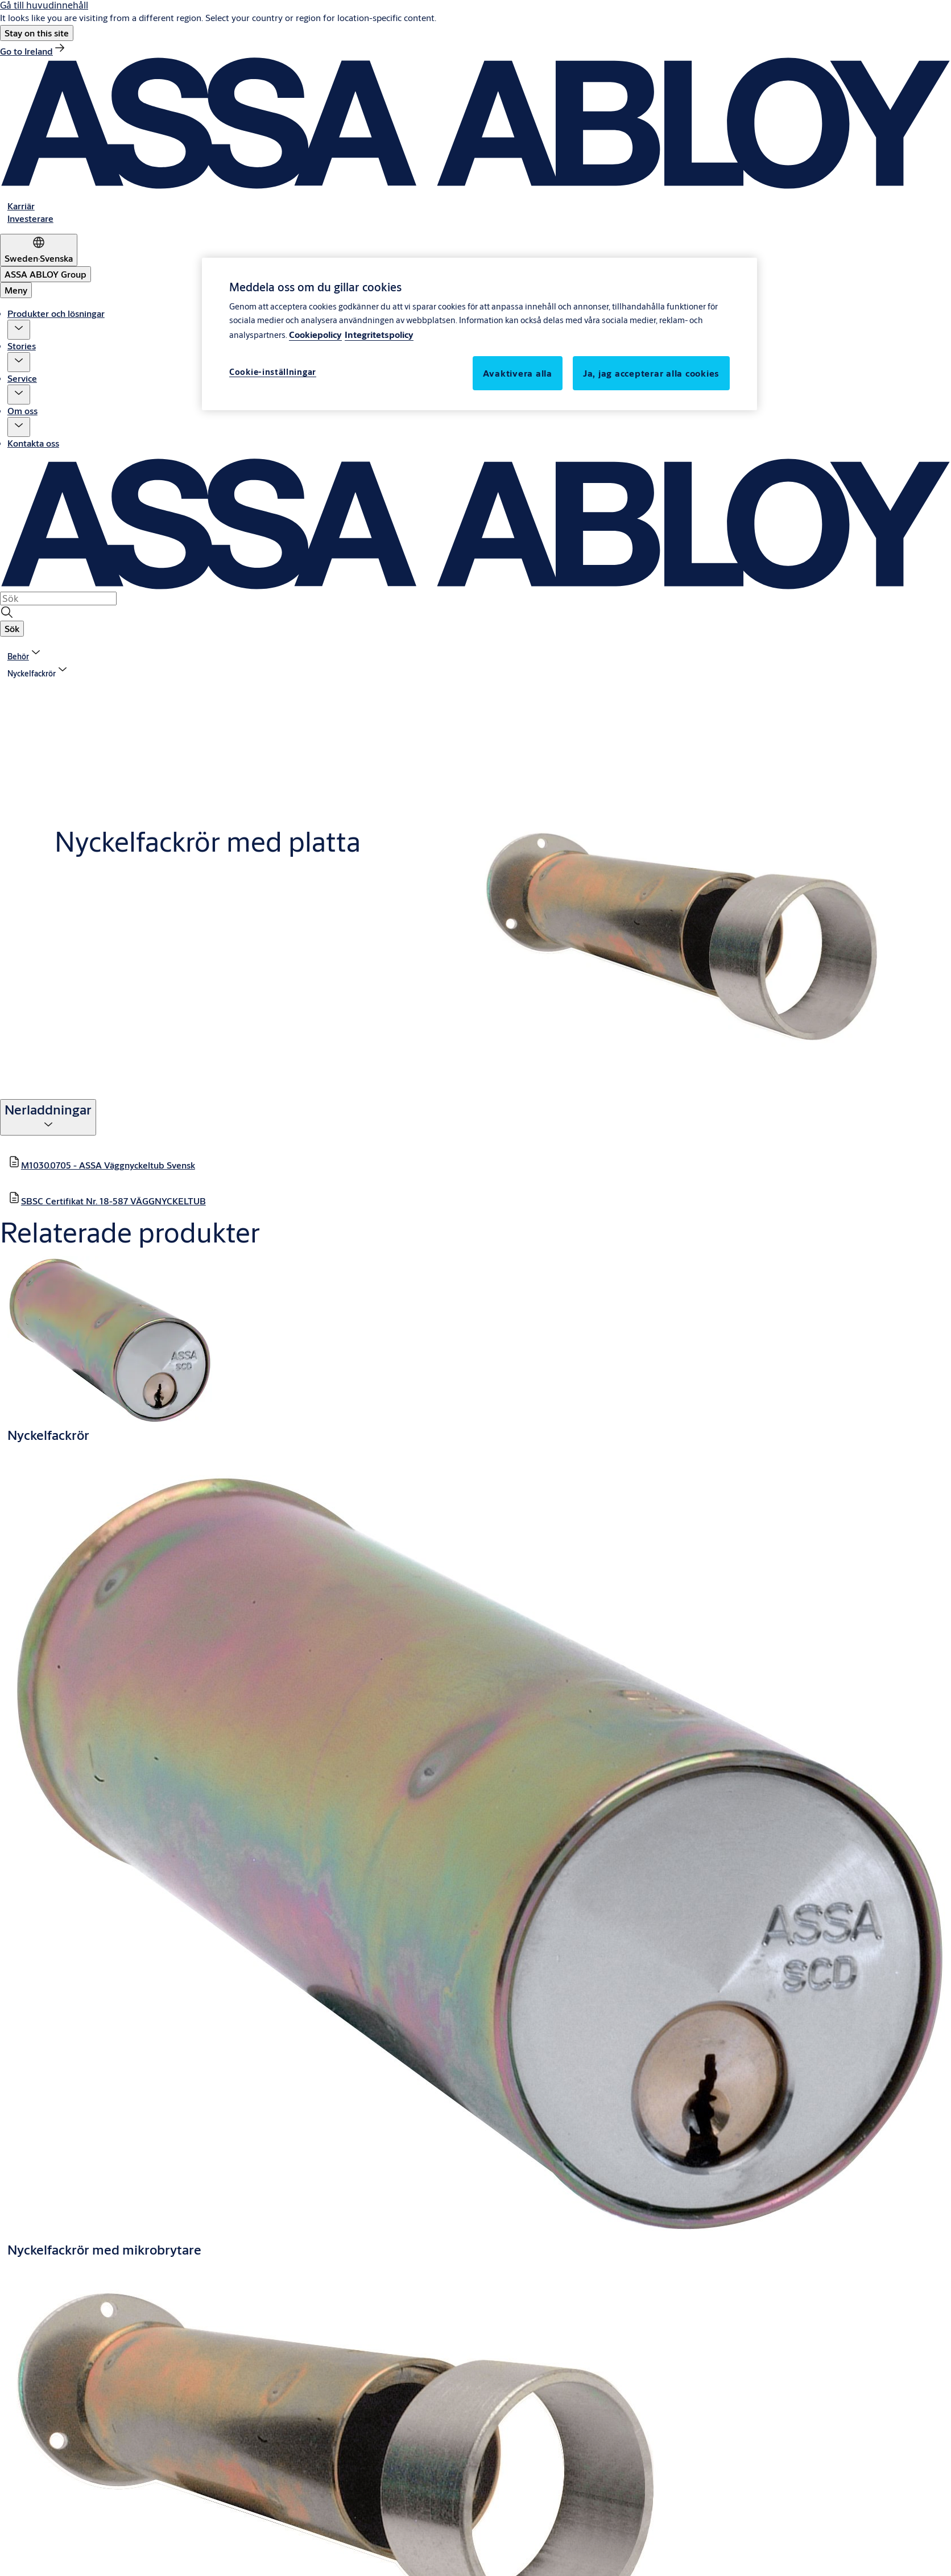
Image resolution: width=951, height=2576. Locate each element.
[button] (36, 33)
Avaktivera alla (517, 373)
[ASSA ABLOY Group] (45, 274)
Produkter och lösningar (56, 313)
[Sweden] (38, 250)
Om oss (22, 410)
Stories (21, 346)
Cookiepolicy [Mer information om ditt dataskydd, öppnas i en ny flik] (315, 334)
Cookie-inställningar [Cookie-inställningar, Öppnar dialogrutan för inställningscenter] (272, 371)
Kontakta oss (33, 443)
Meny (16, 290)
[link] (33, 51)
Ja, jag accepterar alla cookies (651, 373)
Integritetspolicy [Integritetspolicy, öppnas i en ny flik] (379, 334)
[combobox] (58, 598)
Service (22, 378)
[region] (479, 334)
